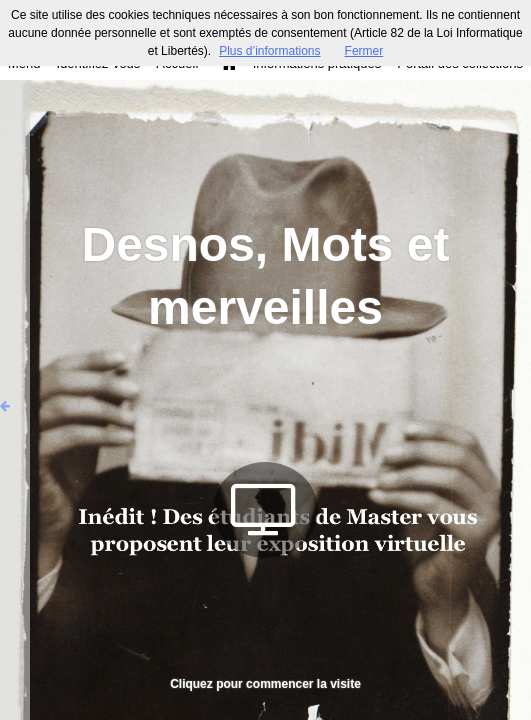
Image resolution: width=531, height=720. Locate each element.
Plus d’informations (269, 51)
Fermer (364, 51)
